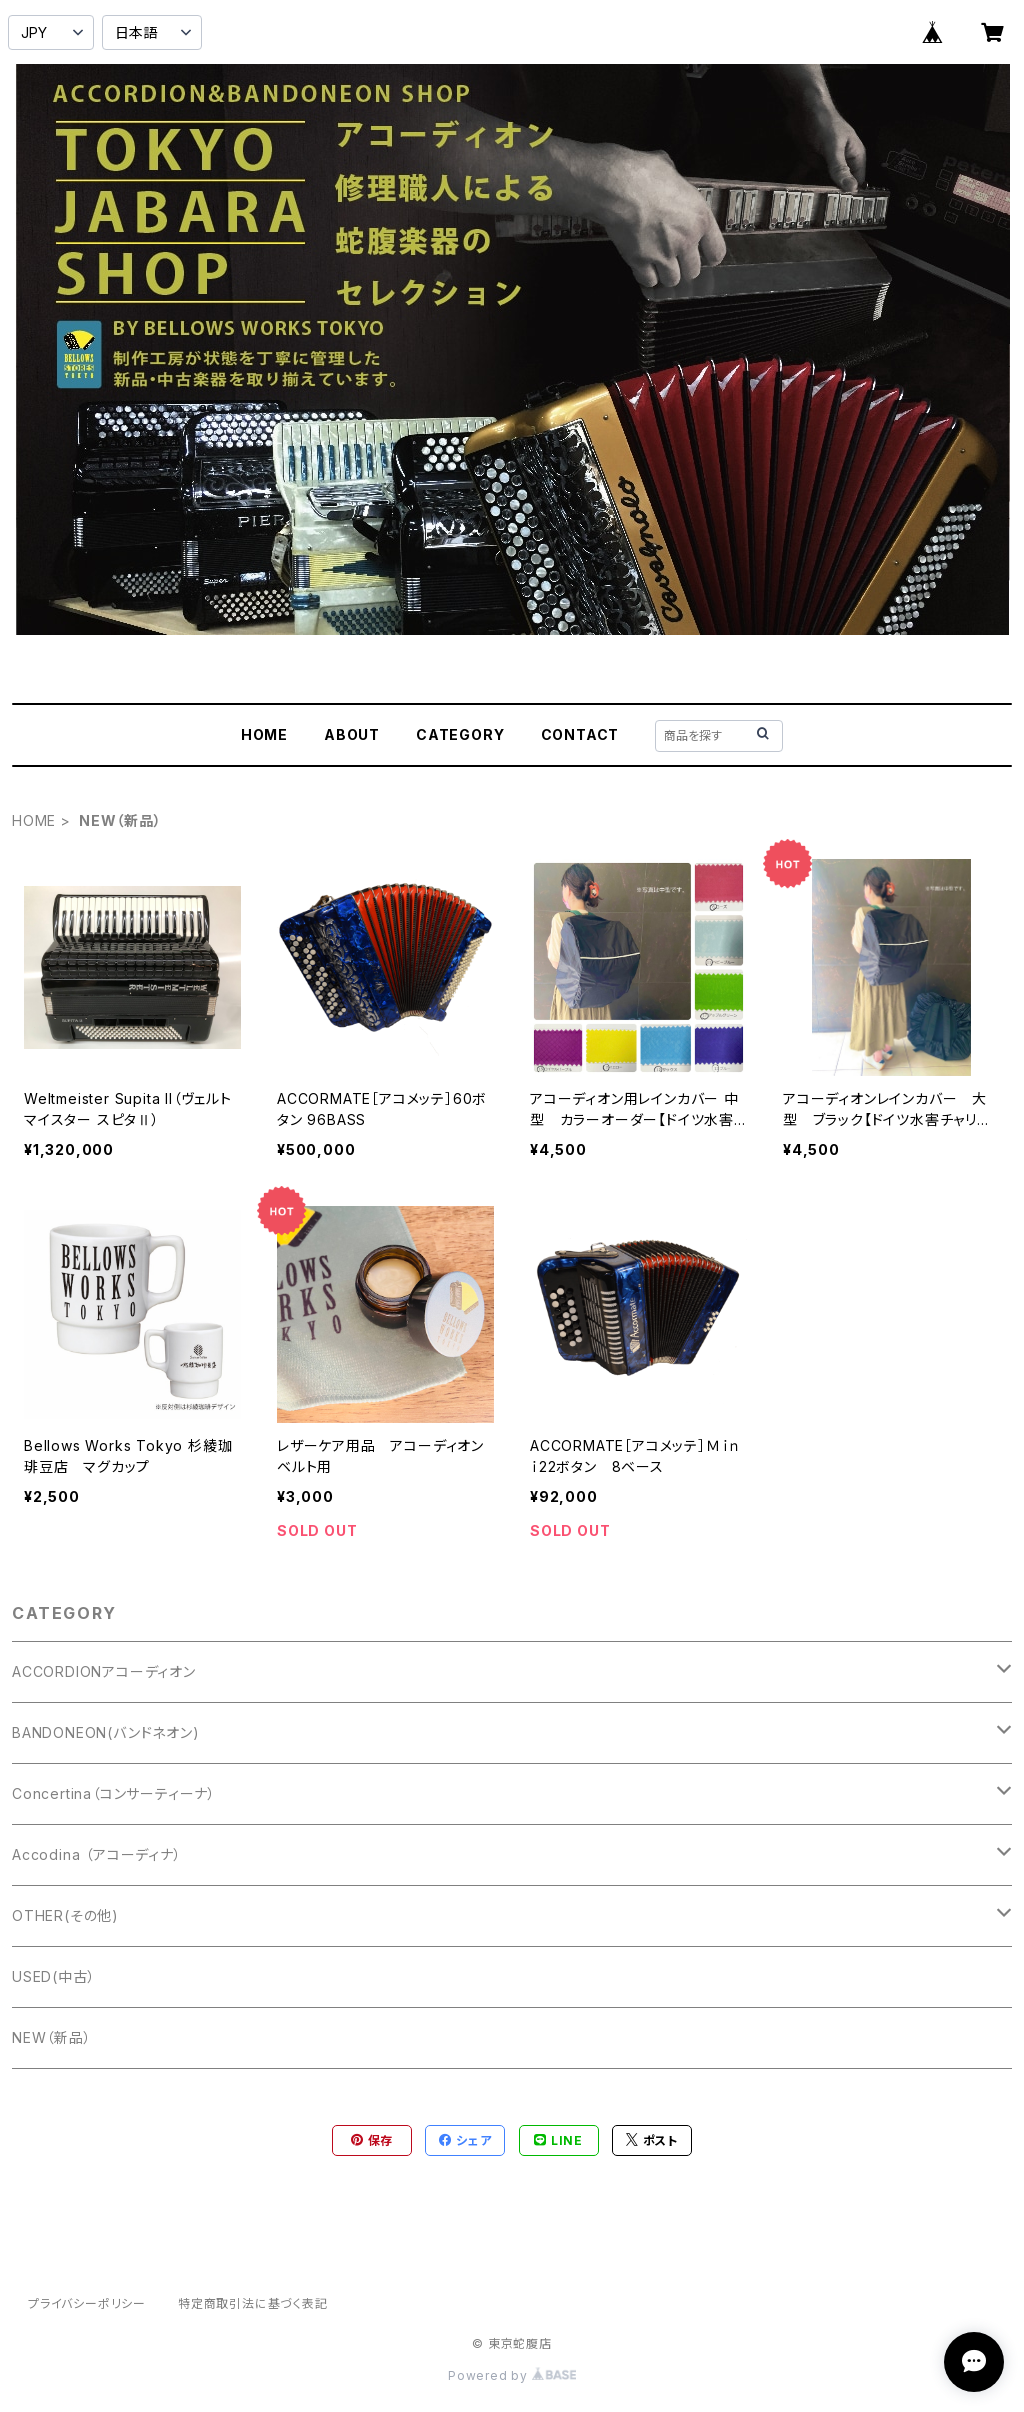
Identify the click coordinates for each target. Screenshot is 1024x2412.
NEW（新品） (52, 2037)
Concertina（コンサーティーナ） (114, 1793)
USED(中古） (53, 1976)
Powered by (512, 2375)
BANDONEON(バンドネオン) (106, 1732)
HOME (264, 734)
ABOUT (352, 734)
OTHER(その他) (65, 1915)
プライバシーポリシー (87, 2303)
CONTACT (580, 734)
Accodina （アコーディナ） (97, 1854)
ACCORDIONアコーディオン (104, 1671)
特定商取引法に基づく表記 (253, 2303)
